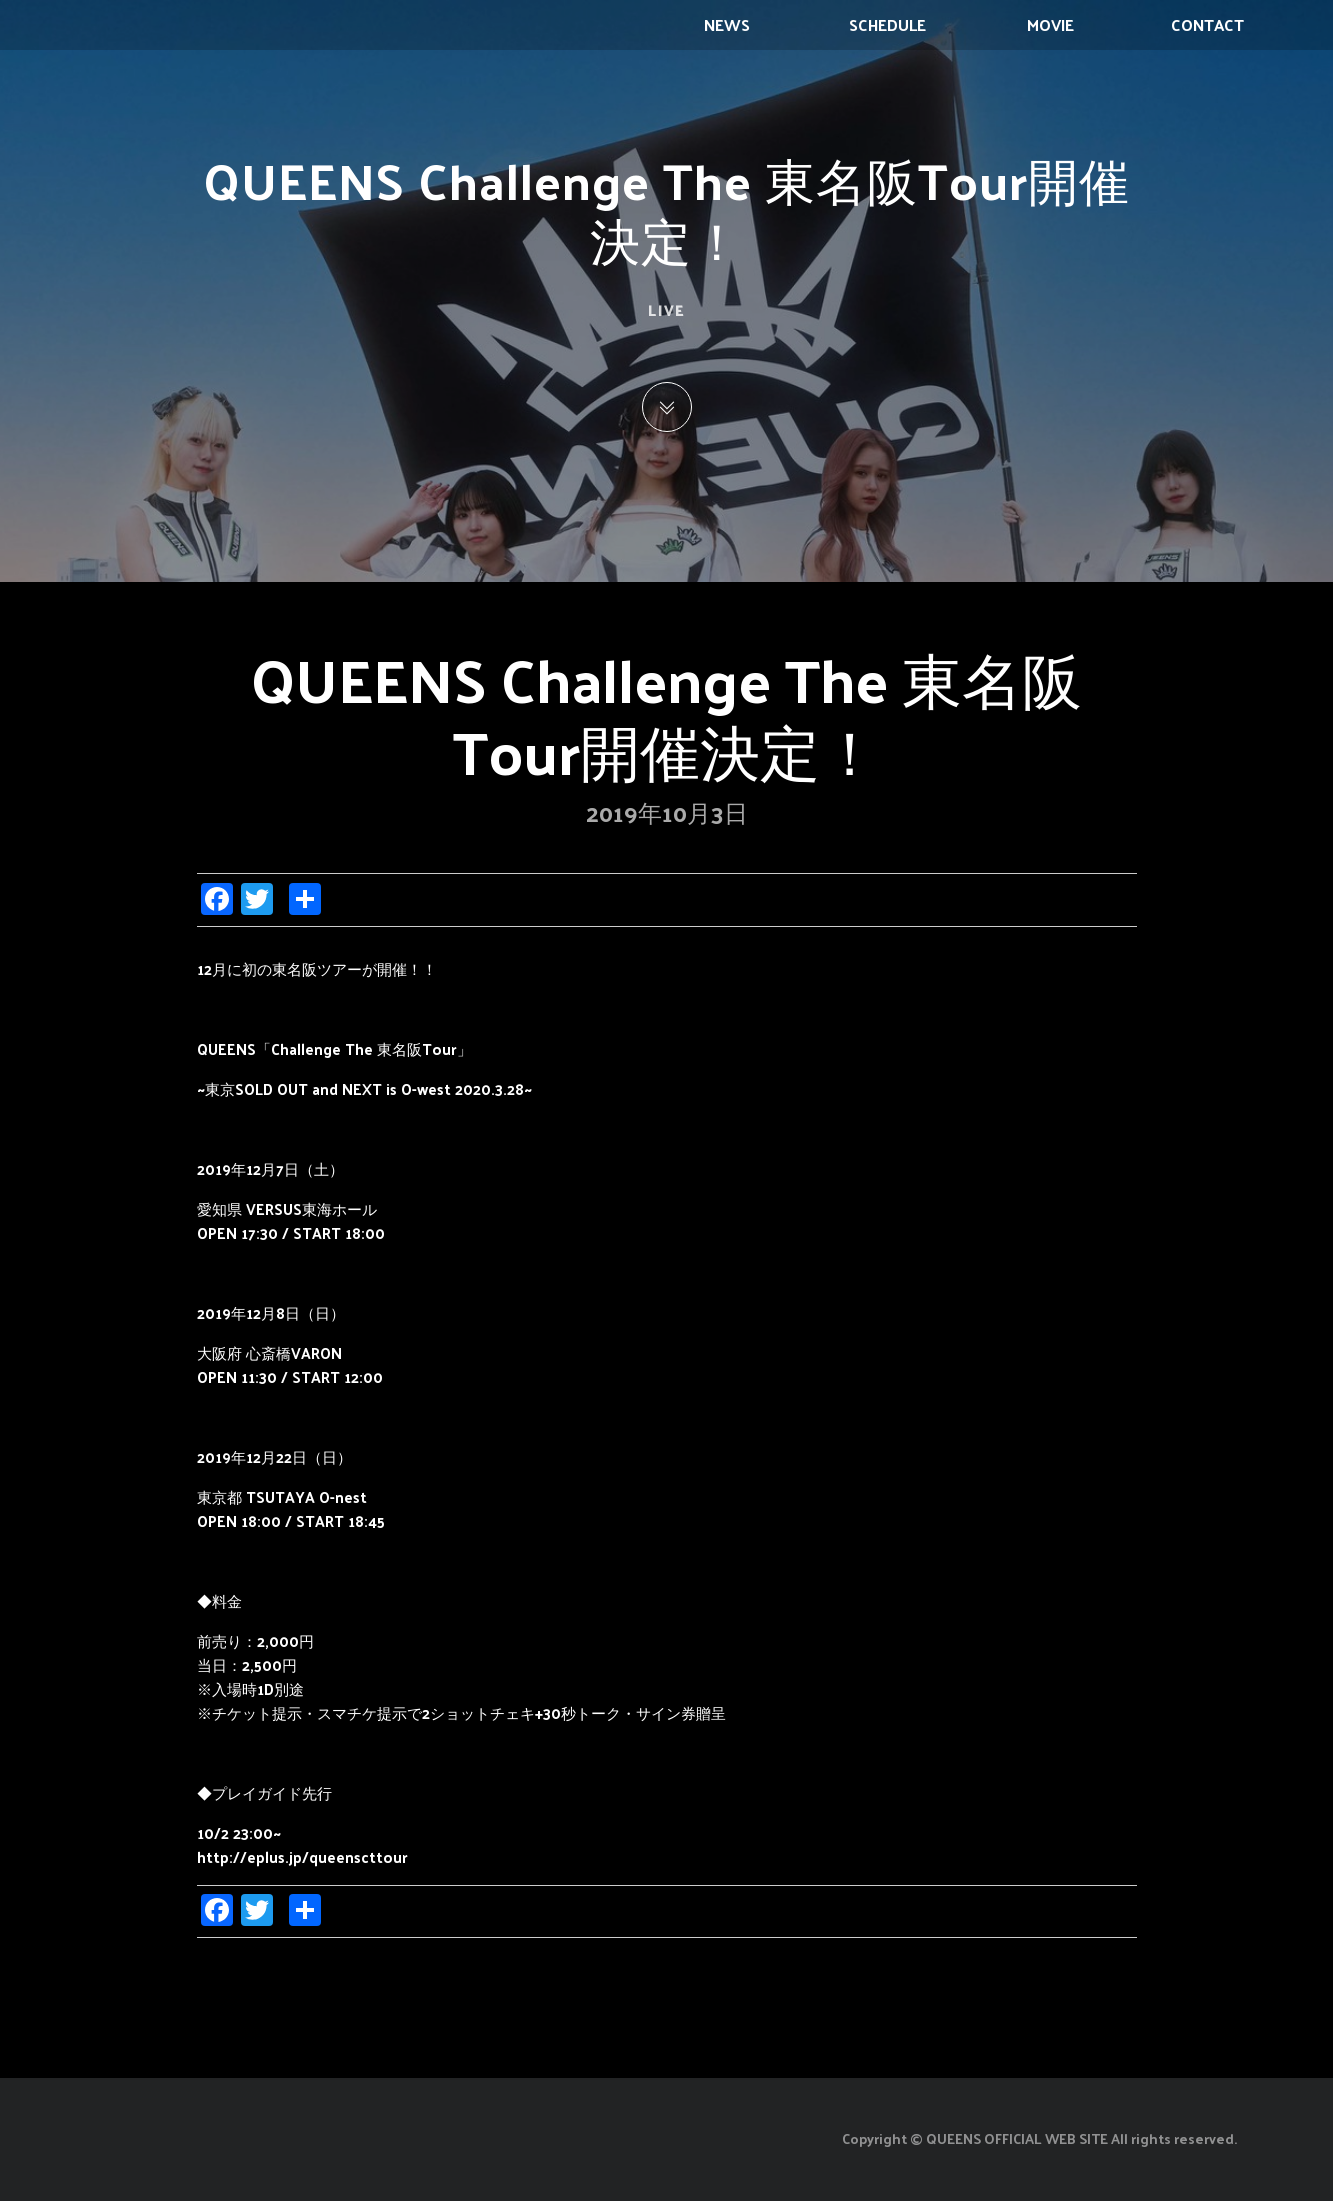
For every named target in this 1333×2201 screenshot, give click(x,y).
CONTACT (1207, 24)
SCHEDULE (887, 24)
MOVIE (1050, 24)
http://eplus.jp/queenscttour (302, 1856)
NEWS (727, 24)
